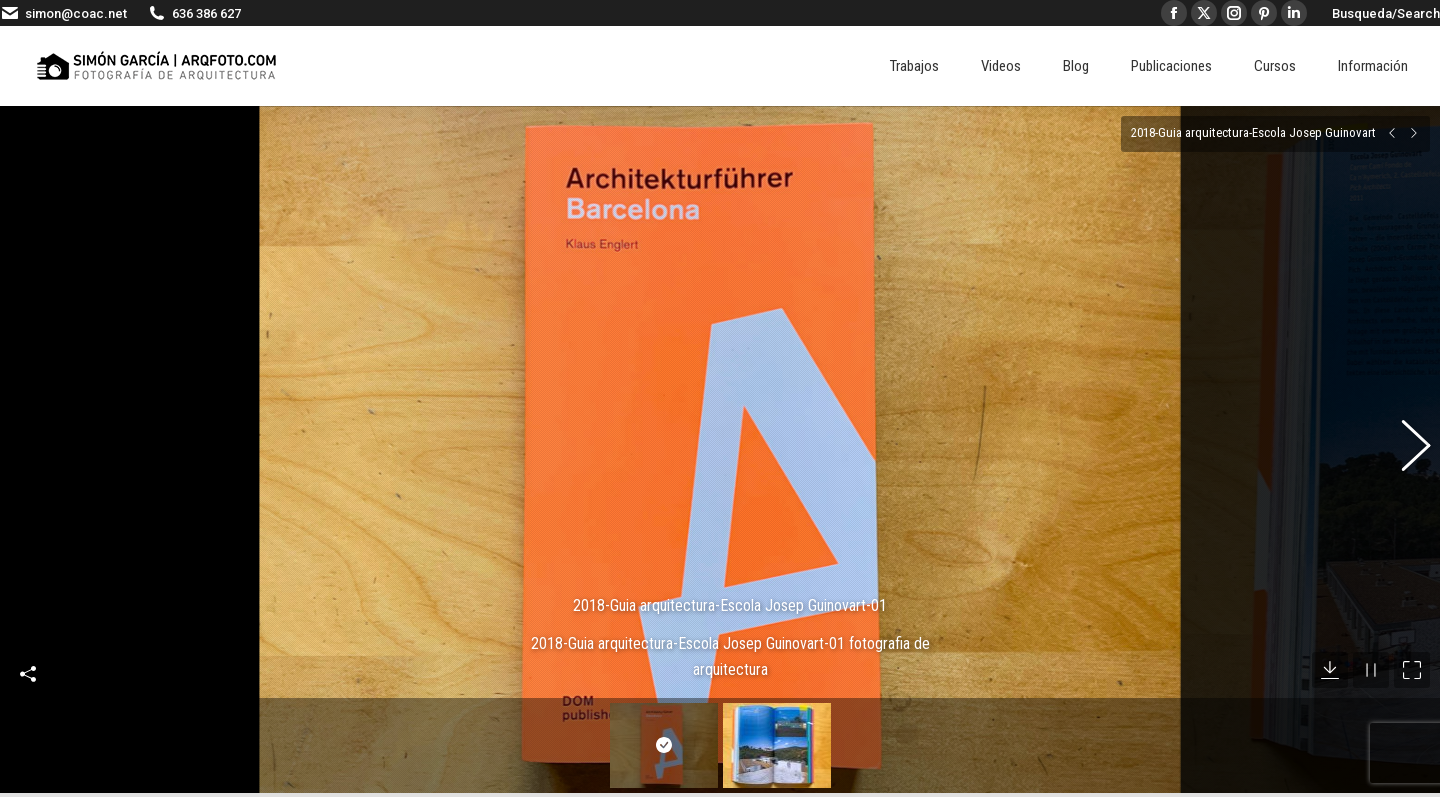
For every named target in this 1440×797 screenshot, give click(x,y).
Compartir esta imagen (28, 645)
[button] (1405, 435)
